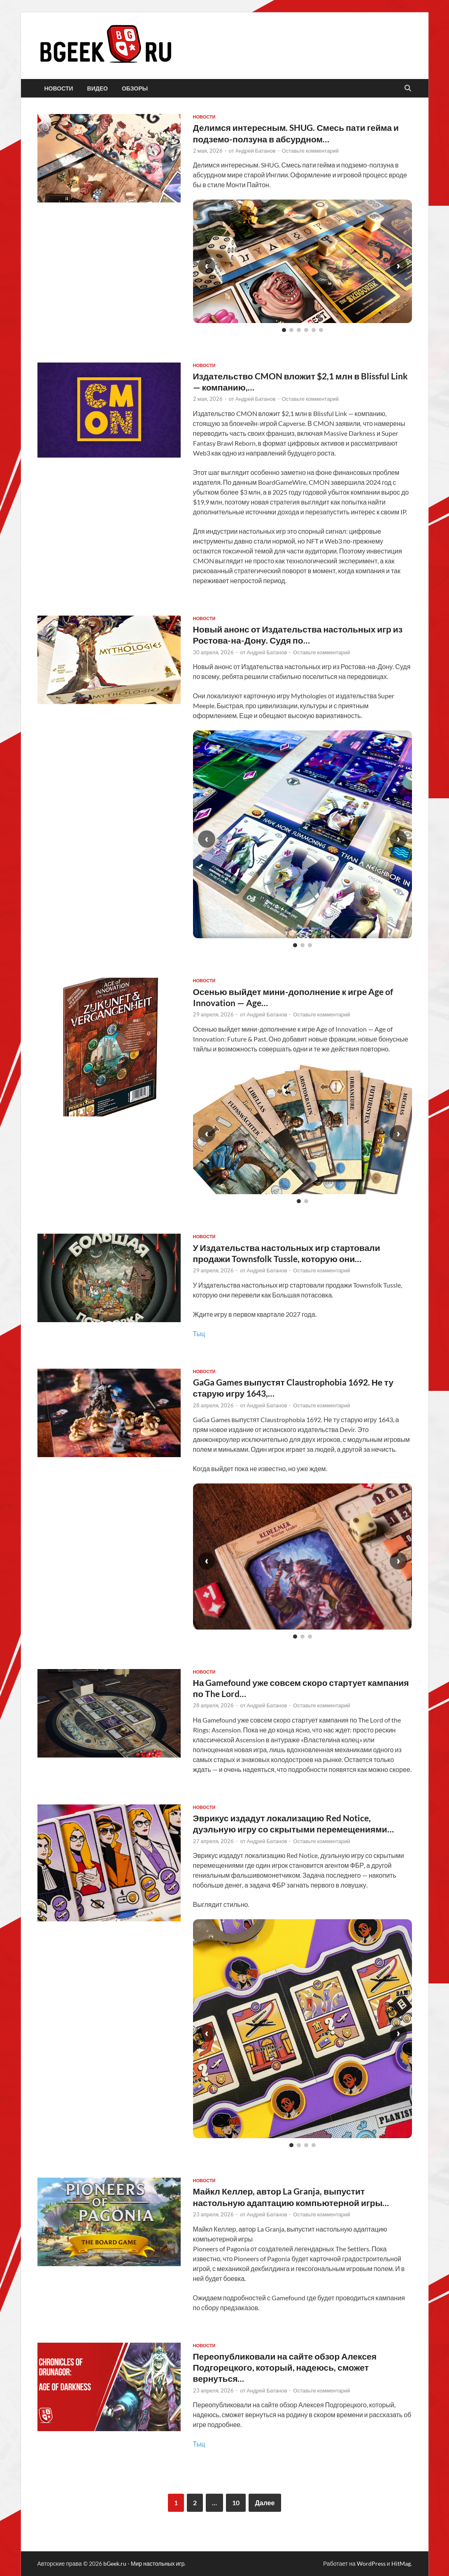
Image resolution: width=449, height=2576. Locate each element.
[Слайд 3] (299, 330)
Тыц (199, 1333)
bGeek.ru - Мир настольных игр (144, 2563)
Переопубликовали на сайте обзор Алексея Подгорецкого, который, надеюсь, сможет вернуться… (285, 2367)
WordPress (371, 2563)
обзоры (135, 88)
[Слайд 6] (321, 330)
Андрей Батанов (255, 150)
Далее (265, 2502)
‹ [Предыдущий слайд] (206, 266)
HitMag (401, 2563)
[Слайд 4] (306, 330)
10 (236, 2502)
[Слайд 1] (284, 330)
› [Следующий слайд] (398, 266)
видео (97, 88)
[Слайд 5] (314, 330)
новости (58, 88)
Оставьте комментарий (310, 150)
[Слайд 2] (291, 330)
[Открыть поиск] (408, 88)
